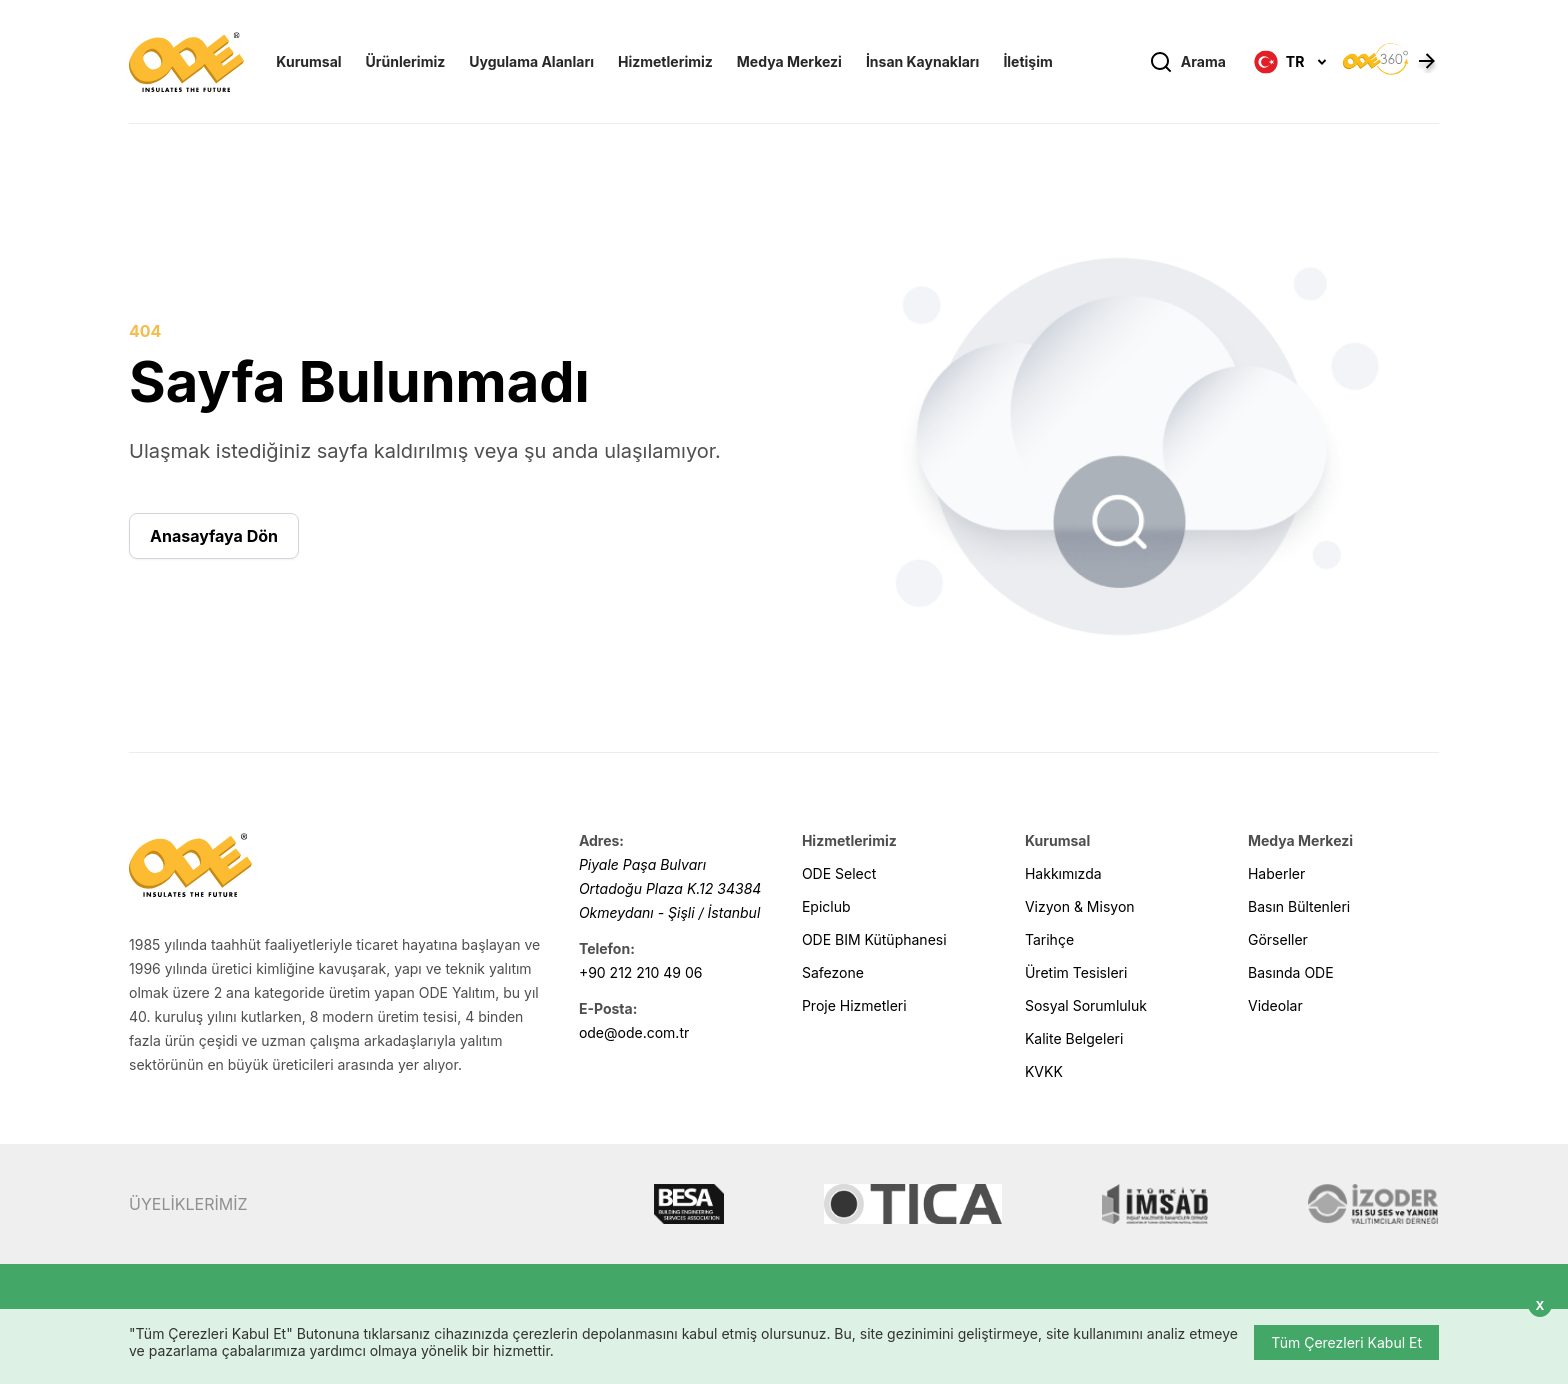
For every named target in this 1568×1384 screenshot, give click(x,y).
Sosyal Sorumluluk (1086, 1005)
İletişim (1027, 61)
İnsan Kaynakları (922, 61)
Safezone (833, 972)
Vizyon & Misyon (1080, 906)
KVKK (1044, 1071)
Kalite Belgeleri (1074, 1038)
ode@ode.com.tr (634, 1032)
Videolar (1275, 1005)
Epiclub (826, 906)
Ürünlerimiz (406, 61)
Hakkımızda (1063, 873)
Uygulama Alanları (531, 61)
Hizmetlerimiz (665, 61)
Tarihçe (1049, 939)
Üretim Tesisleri (1076, 972)
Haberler (1276, 873)
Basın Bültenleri (1299, 906)
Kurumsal (308, 61)
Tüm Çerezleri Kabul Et (1346, 1342)
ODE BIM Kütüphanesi (874, 939)
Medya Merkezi (789, 61)
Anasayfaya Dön (214, 536)
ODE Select (839, 873)
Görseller (1278, 939)
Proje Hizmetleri (854, 1005)
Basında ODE (1291, 972)
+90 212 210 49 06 (641, 972)
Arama (1187, 62)
